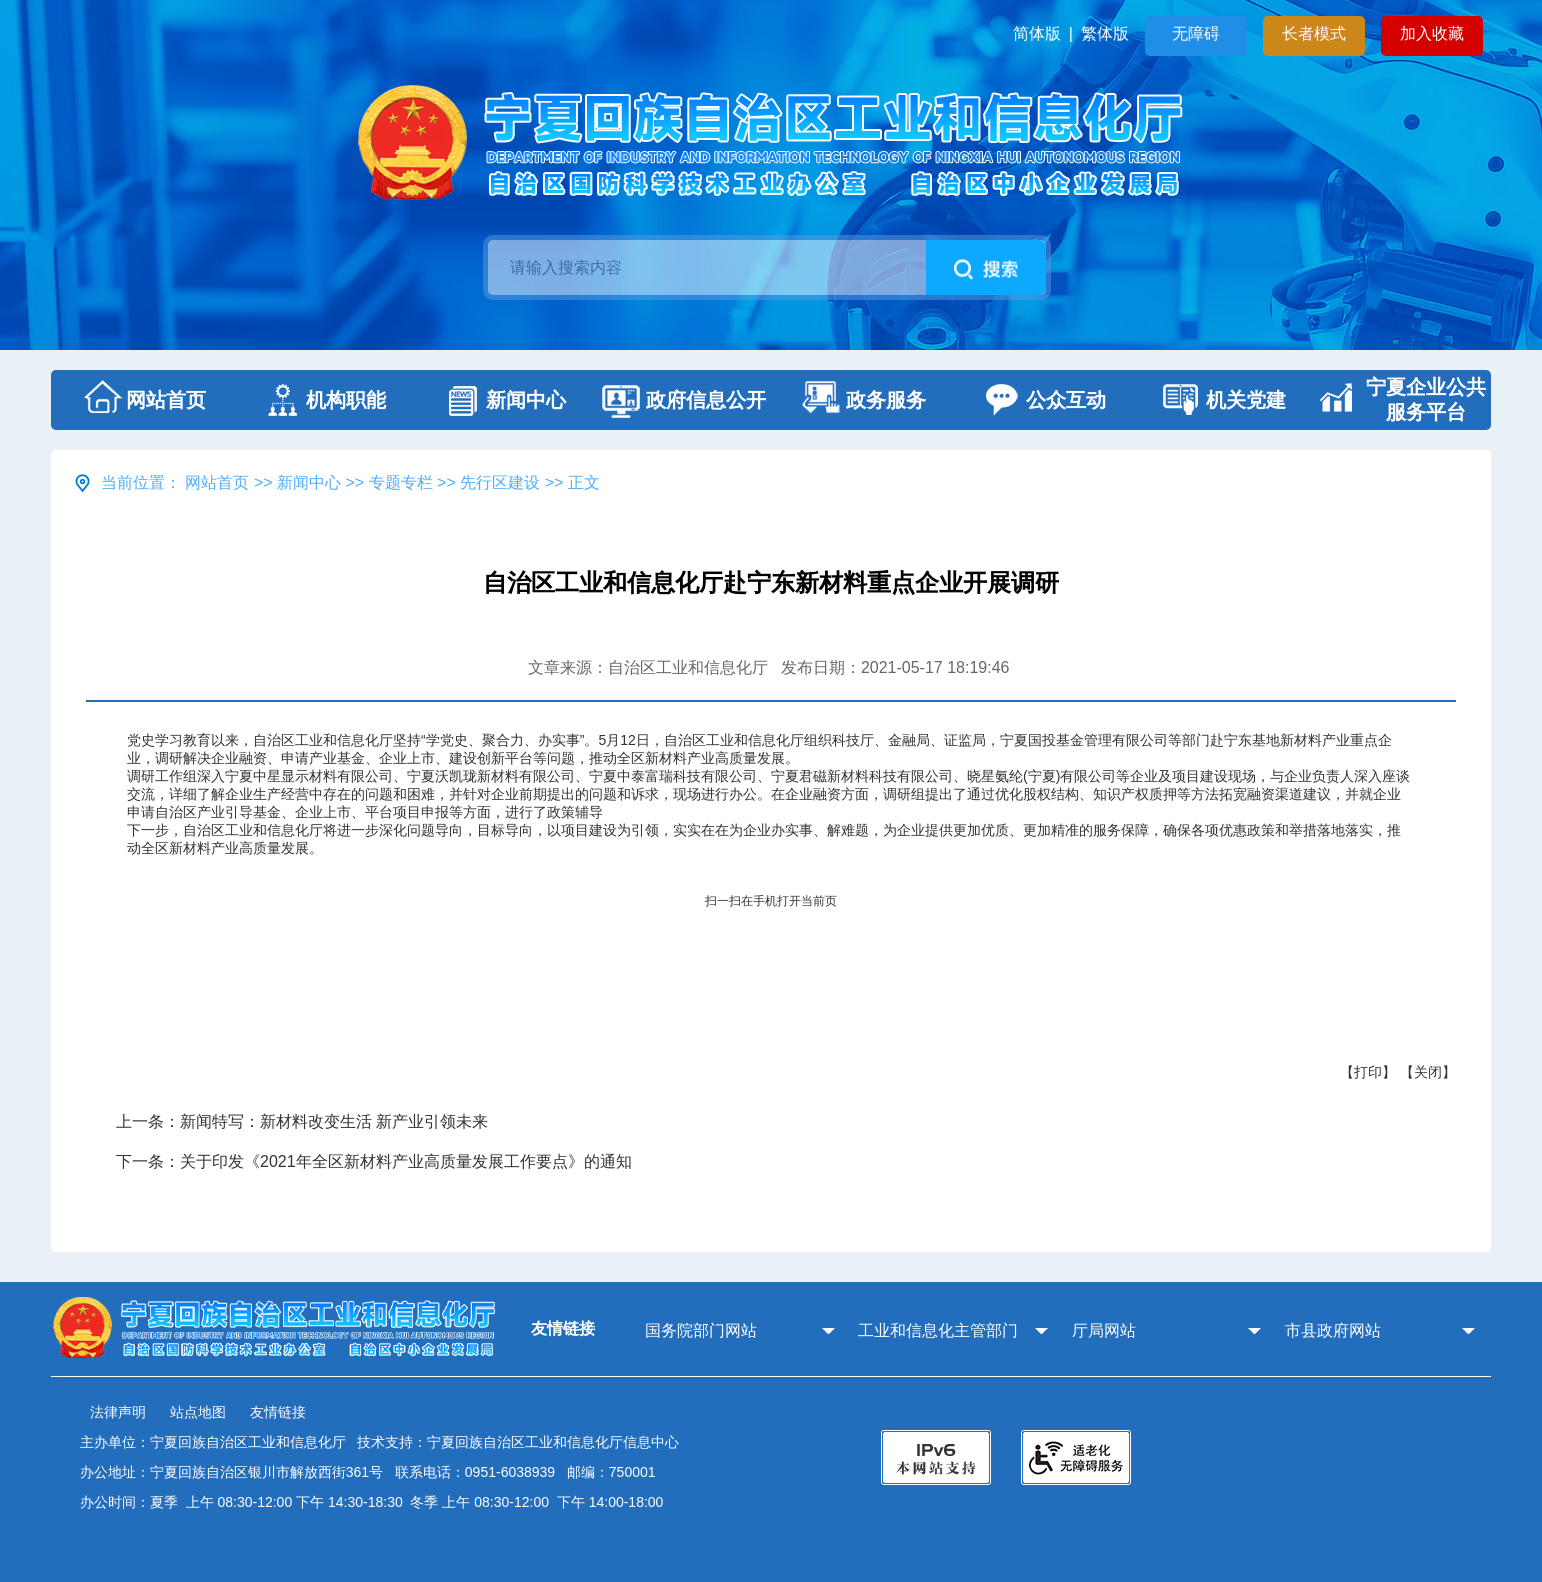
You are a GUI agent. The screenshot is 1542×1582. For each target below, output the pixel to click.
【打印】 (1368, 1072)
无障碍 (1196, 33)
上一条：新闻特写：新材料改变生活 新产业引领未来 (302, 1121)
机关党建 (1221, 400)
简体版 (1037, 33)
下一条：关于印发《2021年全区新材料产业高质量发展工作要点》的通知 (374, 1161)
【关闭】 (1428, 1072)
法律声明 (118, 1412)
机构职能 (321, 400)
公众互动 (1041, 400)
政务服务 (861, 400)
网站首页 (141, 400)
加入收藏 (1432, 33)
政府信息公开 (681, 400)
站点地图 (198, 1412)
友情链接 (278, 1412)
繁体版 (1105, 33)
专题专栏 (401, 482)
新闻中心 (501, 400)
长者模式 (1314, 33)
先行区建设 (500, 482)
